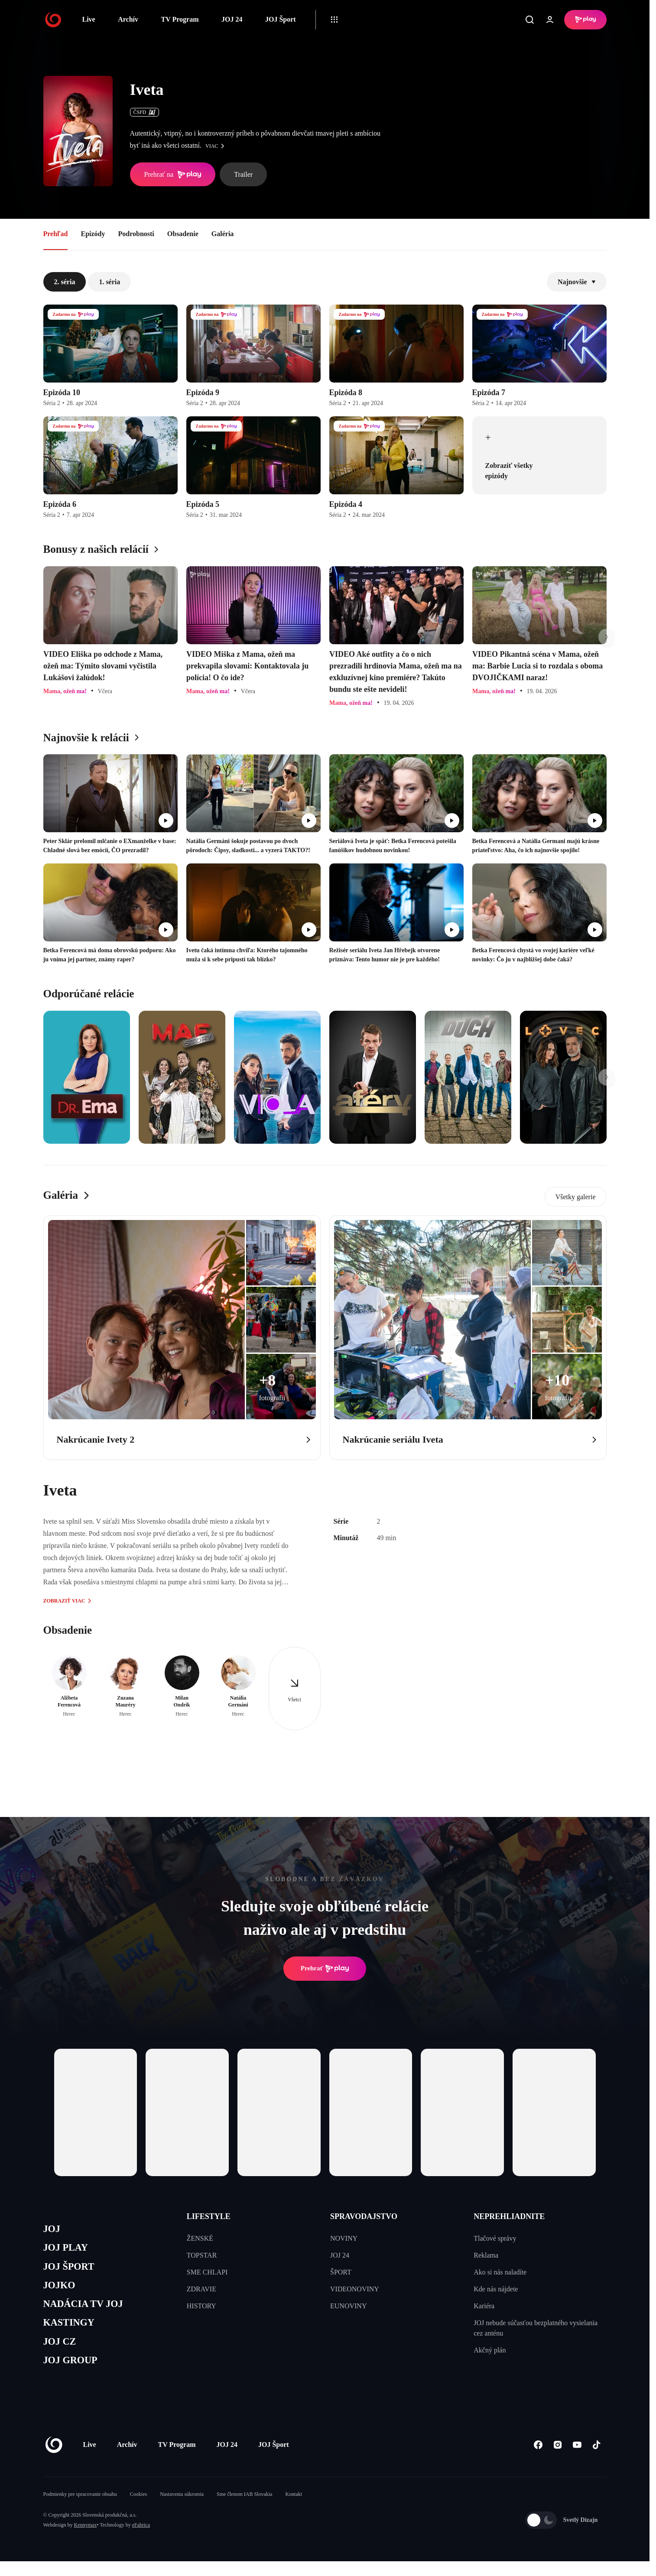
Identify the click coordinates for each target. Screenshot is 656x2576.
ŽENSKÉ (200, 2238)
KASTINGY (72, 2333)
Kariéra (484, 2306)
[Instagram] (558, 2459)
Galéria (222, 233)
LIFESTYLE (209, 2216)
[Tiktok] (597, 2459)
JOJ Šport (280, 19)
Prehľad (55, 233)
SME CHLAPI (207, 2272)
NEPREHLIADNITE (509, 2216)
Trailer (243, 174)
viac (217, 146)
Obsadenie (182, 233)
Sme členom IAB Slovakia (244, 2509)
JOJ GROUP (73, 2374)
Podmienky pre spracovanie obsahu (80, 2509)
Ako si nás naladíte (500, 2272)
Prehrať (325, 1968)
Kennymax (85, 2540)
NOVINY (343, 2238)
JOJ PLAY (68, 2250)
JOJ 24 (231, 19)
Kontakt (293, 2509)
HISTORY (201, 2306)
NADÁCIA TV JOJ (88, 2312)
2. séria (64, 282)
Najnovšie (577, 282)
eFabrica (141, 2540)
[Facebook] (538, 2459)
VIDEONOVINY (354, 2289)
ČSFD (144, 112)
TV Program (180, 19)
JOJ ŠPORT (72, 2271)
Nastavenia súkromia (182, 2509)
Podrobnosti (136, 233)
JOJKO (61, 2291)
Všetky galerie (575, 1196)
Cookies (138, 2509)
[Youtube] (577, 2459)
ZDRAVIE (201, 2289)
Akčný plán (490, 2350)
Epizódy (93, 233)
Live (88, 19)
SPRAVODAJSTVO (363, 2216)
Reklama (486, 2255)
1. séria (109, 282)
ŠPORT (340, 2272)
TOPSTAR (202, 2255)
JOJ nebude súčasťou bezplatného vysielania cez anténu (536, 2328)
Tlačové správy (495, 2238)
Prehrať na (172, 174)
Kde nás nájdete (496, 2289)
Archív (128, 19)
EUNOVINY (348, 2306)
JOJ (52, 2229)
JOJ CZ (61, 2353)
